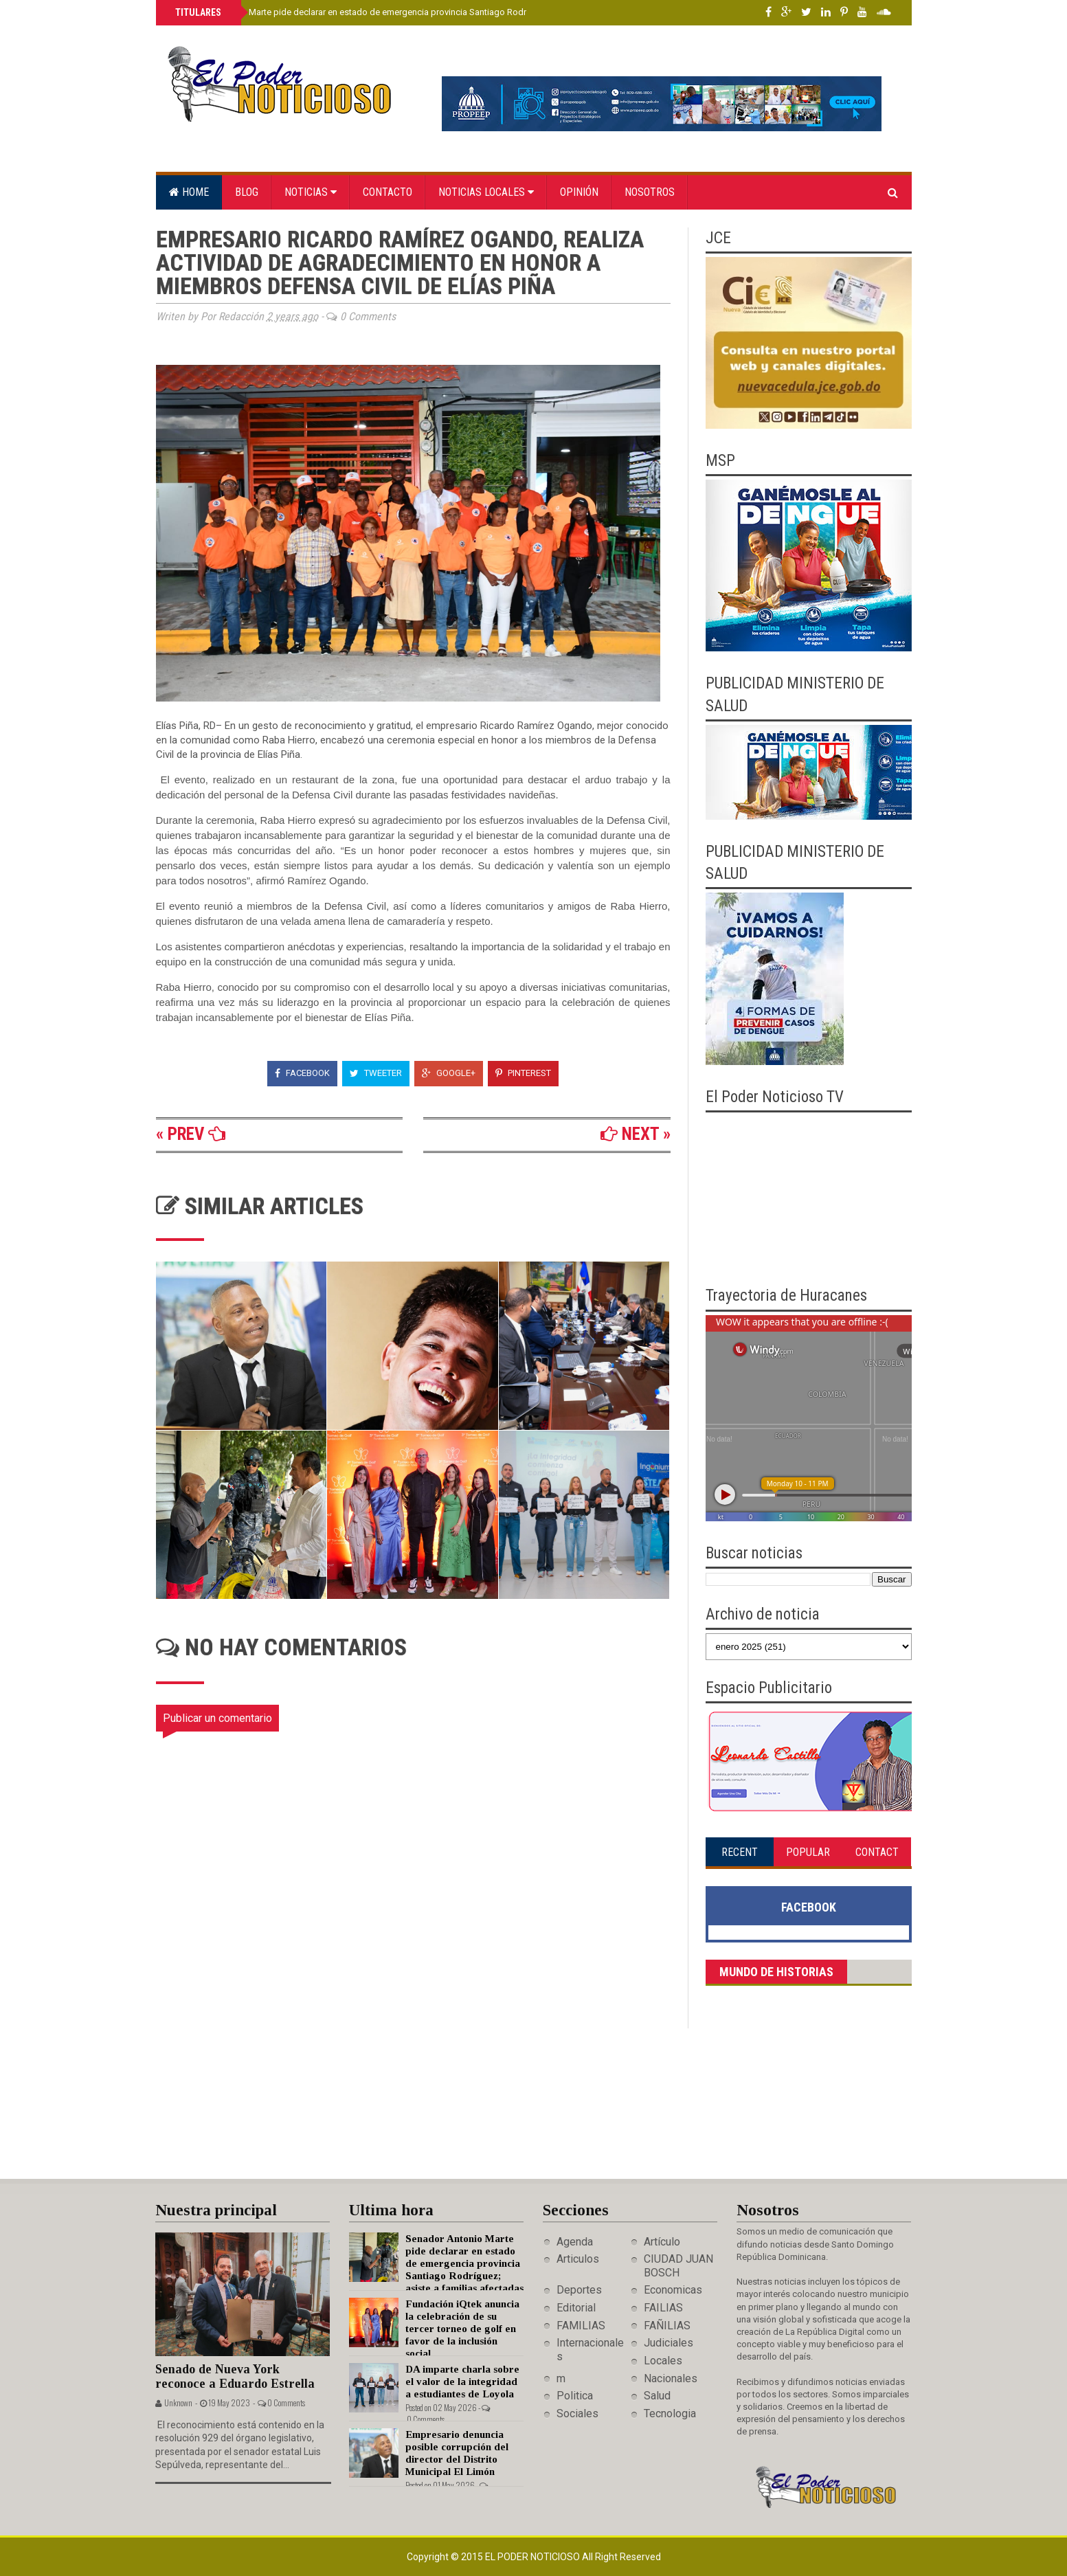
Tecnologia (670, 2413)
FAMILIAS (581, 2325)
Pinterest (523, 1073)
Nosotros (650, 192)
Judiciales (668, 2342)
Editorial (576, 2307)
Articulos (578, 2258)
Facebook (302, 1073)
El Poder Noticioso (533, 2556)
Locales (663, 2360)
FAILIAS (663, 2307)
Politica (575, 2395)
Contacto (387, 192)
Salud (657, 2395)
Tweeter (376, 1073)
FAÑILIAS (667, 2325)
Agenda (575, 2241)
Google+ (448, 1073)
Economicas (673, 2289)
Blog (246, 192)
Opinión (579, 192)
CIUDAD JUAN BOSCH (678, 2265)
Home (189, 192)
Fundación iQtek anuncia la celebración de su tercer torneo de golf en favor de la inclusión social (462, 2328)
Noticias (310, 192)
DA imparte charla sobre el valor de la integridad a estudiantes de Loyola (462, 2381)
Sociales (577, 2413)
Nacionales (670, 2378)
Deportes (579, 2289)
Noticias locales (486, 192)
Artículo (662, 2241)
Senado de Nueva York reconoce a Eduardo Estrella (235, 2376)
